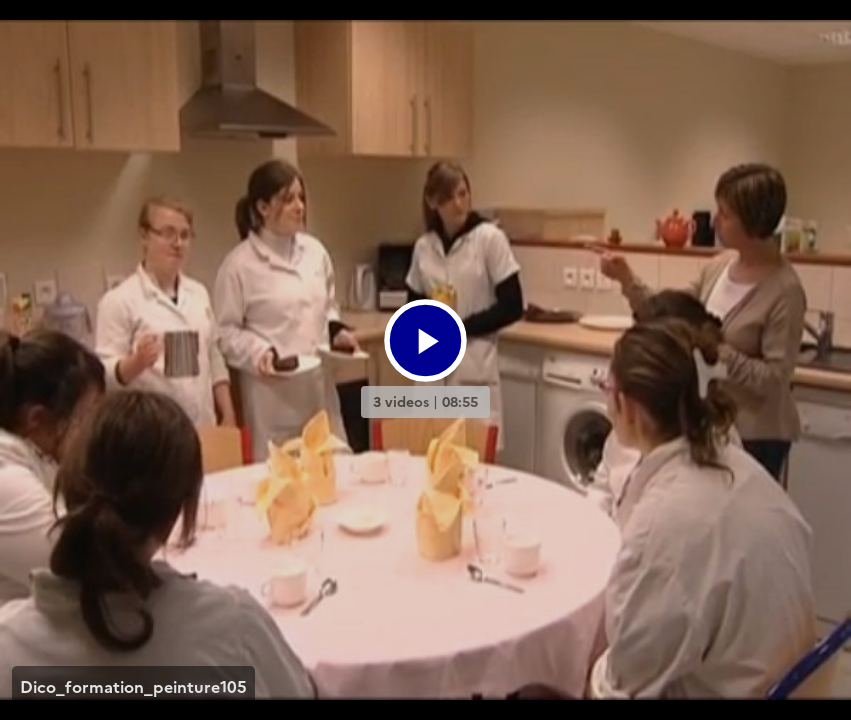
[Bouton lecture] (425, 340)
